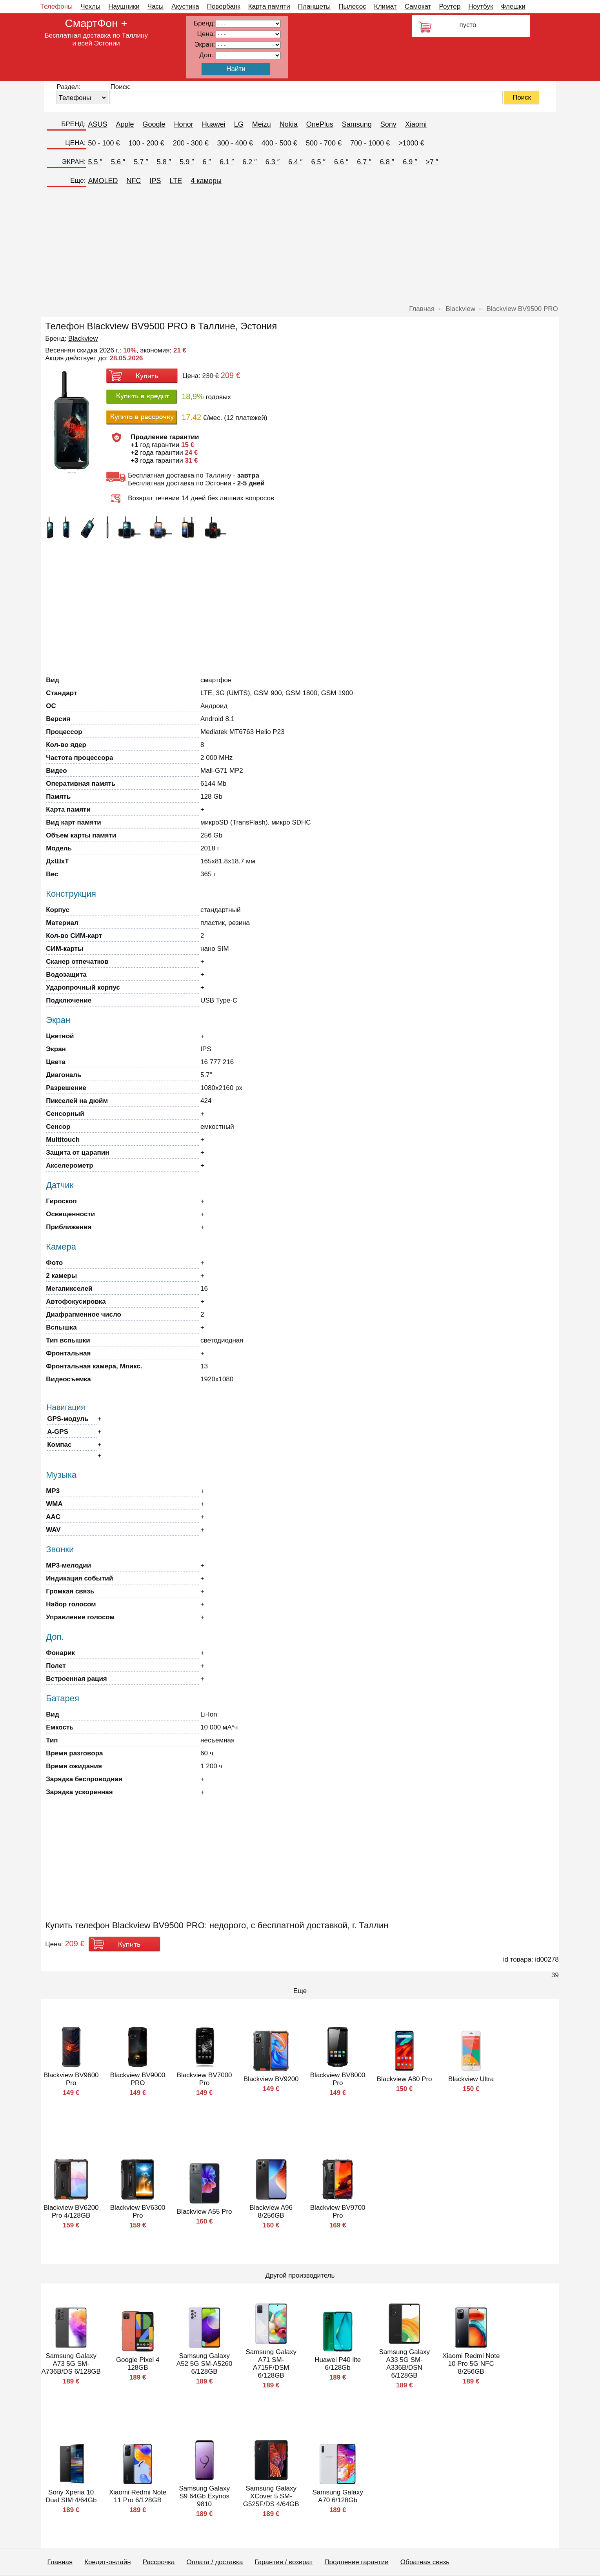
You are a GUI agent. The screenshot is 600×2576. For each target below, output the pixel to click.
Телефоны (56, 6)
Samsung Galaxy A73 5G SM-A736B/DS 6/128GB (71, 2363)
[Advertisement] (300, 246)
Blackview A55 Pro (204, 2211)
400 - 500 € (279, 143)
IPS (155, 181)
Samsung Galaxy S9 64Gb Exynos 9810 (204, 2496)
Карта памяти (269, 6)
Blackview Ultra (471, 2079)
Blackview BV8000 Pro (337, 2079)
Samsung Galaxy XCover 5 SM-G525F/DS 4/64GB (271, 2496)
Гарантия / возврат (284, 2562)
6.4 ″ (295, 162)
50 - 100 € (104, 143)
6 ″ (207, 162)
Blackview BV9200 (271, 2079)
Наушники (124, 6)
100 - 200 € (146, 143)
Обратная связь (424, 2562)
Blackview (83, 338)
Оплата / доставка (215, 2562)
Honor (183, 124)
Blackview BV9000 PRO (137, 2079)
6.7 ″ (364, 162)
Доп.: (207, 55)
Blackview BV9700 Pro (337, 2211)
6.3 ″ (272, 162)
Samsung (357, 124)
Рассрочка (159, 2562)
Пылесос (352, 6)
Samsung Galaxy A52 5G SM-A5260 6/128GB (204, 2363)
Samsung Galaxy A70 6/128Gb (337, 2496)
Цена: (206, 34)
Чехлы (90, 6)
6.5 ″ (318, 162)
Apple (125, 124)
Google (154, 124)
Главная (60, 2562)
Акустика (185, 6)
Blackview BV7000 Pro (204, 2079)
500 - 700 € (324, 143)
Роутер (449, 6)
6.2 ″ (249, 162)
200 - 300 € (191, 143)
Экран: (204, 44)
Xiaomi (416, 124)
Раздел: (68, 87)
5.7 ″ (141, 162)
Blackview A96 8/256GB (271, 2211)
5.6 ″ (118, 162)
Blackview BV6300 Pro (137, 2211)
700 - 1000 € (370, 143)
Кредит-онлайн (107, 2562)
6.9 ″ (410, 162)
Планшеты (314, 6)
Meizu (261, 124)
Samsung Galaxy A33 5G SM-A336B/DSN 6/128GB (404, 2363)
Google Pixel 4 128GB (138, 2363)
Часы (155, 6)
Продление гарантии (356, 2562)
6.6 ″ (341, 162)
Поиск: (120, 87)
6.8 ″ (387, 162)
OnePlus (319, 124)
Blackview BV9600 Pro (71, 2079)
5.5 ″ (95, 162)
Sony (388, 124)
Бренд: (204, 23)
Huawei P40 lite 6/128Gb (338, 2363)
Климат (385, 6)
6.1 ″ (227, 162)
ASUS (97, 124)
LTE (176, 181)
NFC (134, 181)
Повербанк (223, 6)
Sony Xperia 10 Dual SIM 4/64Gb (70, 2496)
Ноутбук (480, 6)
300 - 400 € (235, 143)
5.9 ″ (187, 162)
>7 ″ (432, 162)
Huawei (213, 124)
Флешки (513, 6)
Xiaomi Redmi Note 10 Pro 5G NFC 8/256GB (471, 2363)
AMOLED (103, 181)
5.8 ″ (164, 162)
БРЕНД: (73, 124)
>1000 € (411, 143)
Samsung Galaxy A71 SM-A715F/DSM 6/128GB (270, 2363)
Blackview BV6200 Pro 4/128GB (71, 2211)
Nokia (289, 124)
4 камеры (206, 181)
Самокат (418, 6)
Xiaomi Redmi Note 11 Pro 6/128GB (137, 2496)
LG (239, 124)
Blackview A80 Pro (404, 2079)
